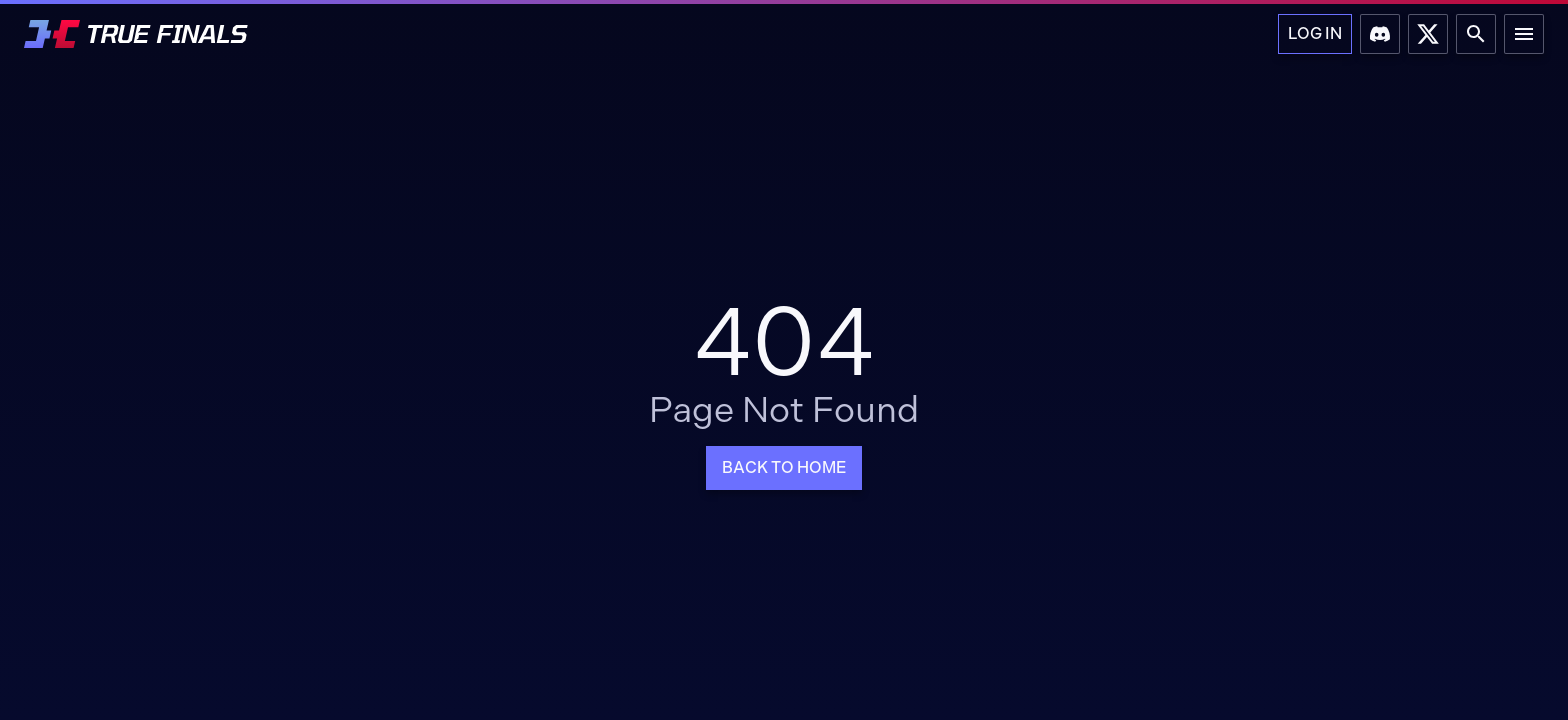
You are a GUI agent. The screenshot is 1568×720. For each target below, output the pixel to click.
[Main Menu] (1524, 34)
